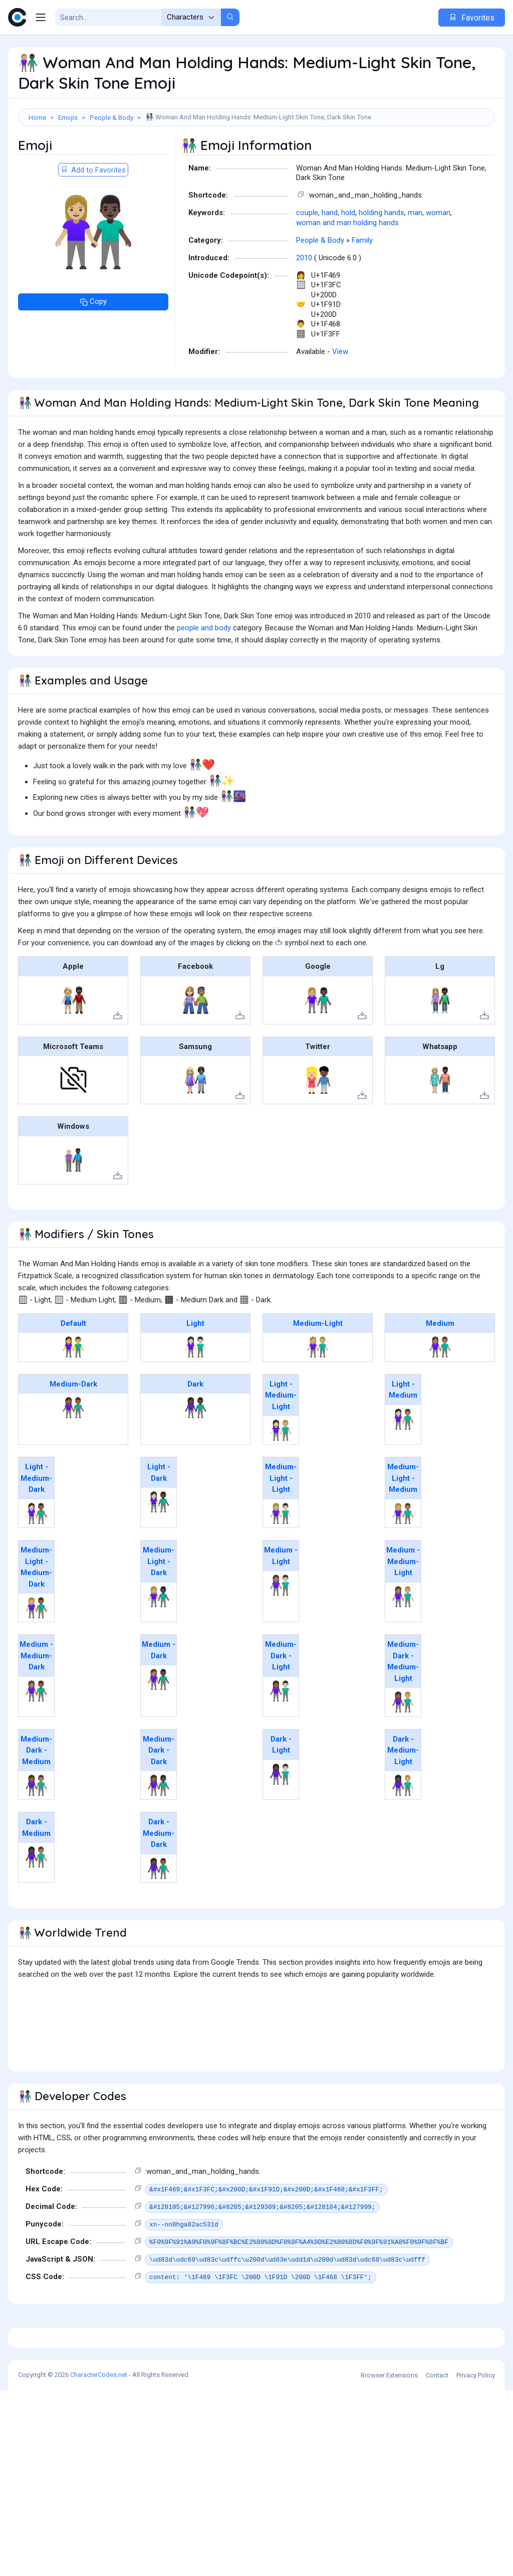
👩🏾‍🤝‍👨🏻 (281, 1736)
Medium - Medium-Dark (36, 1700)
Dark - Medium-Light (403, 1795)
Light (195, 1368)
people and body (204, 672)
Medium (440, 1368)
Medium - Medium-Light (403, 1606)
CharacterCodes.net (98, 2560)
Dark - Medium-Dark (158, 1878)
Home (37, 117)
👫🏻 (195, 1392)
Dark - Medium (36, 1872)
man (415, 257)
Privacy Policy (475, 2560)
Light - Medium (403, 1435)
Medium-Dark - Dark (158, 1795)
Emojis (68, 117)
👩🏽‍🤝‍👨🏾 (36, 1736)
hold (348, 257)
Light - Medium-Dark (36, 1523)
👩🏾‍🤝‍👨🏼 (403, 1747)
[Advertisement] (256, 159)
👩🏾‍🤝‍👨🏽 (36, 1830)
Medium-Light (318, 1368)
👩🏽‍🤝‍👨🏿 (158, 1724)
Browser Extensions (389, 2560)
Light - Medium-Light (281, 1440)
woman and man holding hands (347, 267)
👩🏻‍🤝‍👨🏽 (403, 1464)
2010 (304, 302)
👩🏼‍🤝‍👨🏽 (403, 1559)
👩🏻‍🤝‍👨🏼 (281, 1475)
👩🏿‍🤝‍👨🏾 (158, 1914)
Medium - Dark (158, 1695)
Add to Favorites (93, 215)
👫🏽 (440, 1392)
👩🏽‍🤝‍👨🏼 (403, 1642)
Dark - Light (281, 1790)
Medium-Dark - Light (281, 1700)
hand (330, 257)
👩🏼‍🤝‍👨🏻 (281, 1559)
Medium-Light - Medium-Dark (36, 1612)
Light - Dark (158, 1517)
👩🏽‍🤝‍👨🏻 (281, 1630)
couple (307, 257)
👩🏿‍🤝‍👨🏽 (36, 1902)
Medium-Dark (73, 1429)
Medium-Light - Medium (403, 1523)
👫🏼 (318, 1392)
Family (362, 285)
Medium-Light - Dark (158, 1606)
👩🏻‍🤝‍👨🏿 (158, 1547)
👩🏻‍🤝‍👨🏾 (36, 1559)
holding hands (381, 257)
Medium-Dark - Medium (36, 1795)
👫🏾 (73, 1453)
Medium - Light (281, 1601)
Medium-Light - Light (281, 1523)
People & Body (111, 117)
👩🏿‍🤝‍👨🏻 (281, 1819)
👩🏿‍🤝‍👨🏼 (403, 1830)
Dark (195, 1429)
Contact (437, 2560)
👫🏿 (195, 1453)
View (340, 396)
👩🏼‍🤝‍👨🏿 (158, 1642)
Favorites (471, 18)
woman (438, 257)
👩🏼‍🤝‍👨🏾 (36, 1653)
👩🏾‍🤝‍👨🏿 (158, 1830)
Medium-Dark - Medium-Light (403, 1706)
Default (73, 1368)
